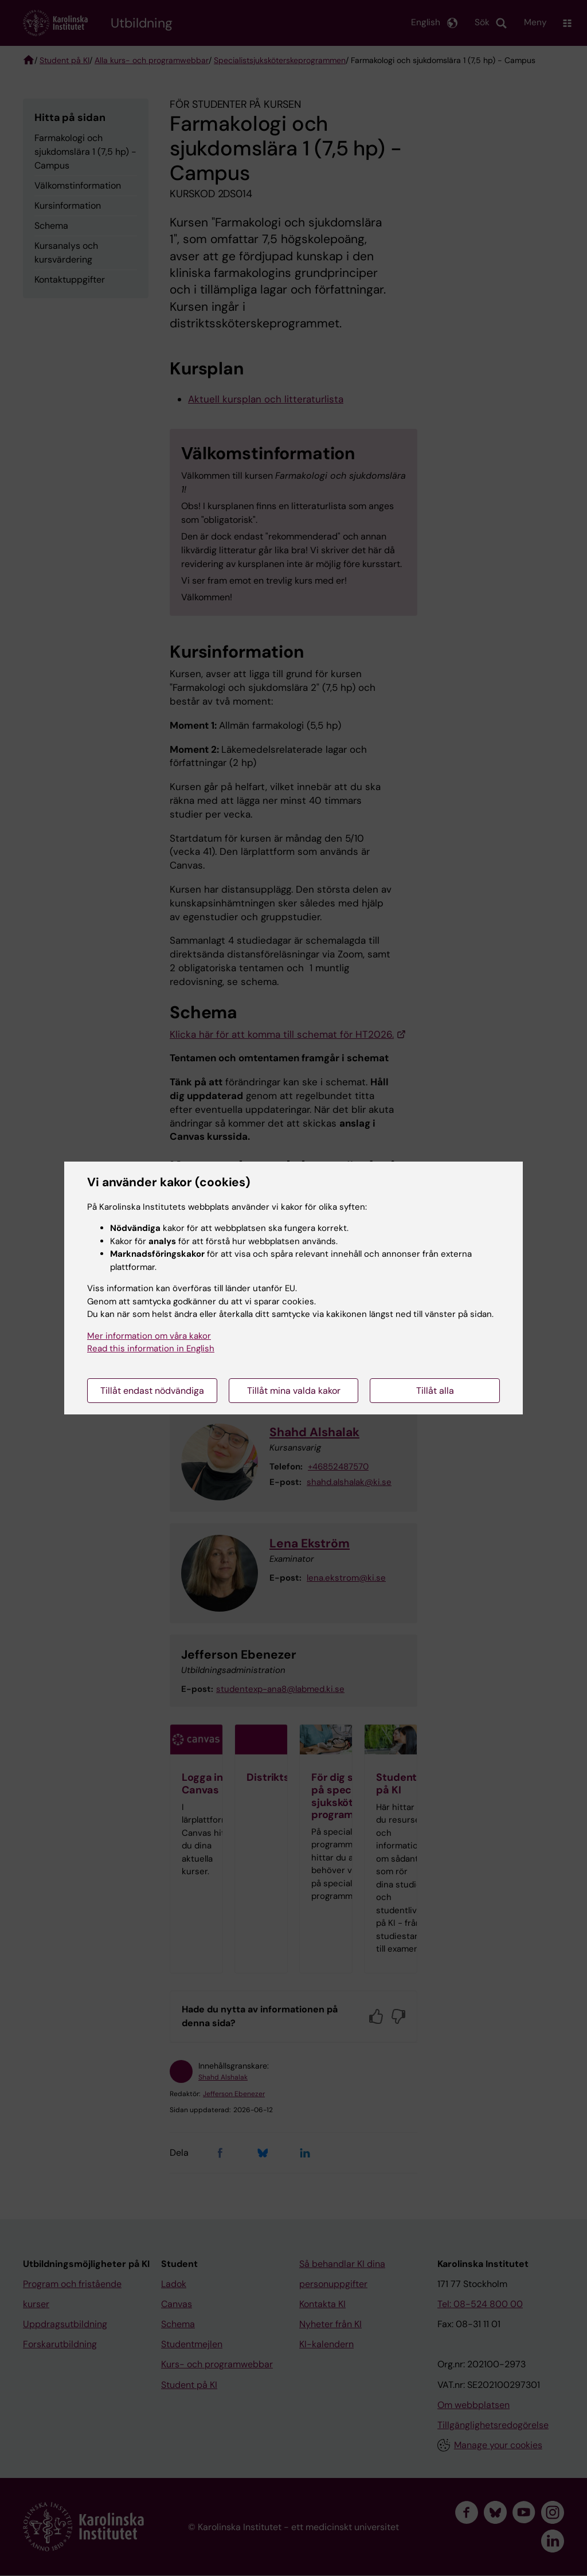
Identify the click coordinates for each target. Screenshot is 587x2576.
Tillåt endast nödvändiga (152, 1391)
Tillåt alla (435, 1391)
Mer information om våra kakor (149, 1336)
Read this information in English (150, 1348)
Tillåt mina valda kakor (294, 1391)
